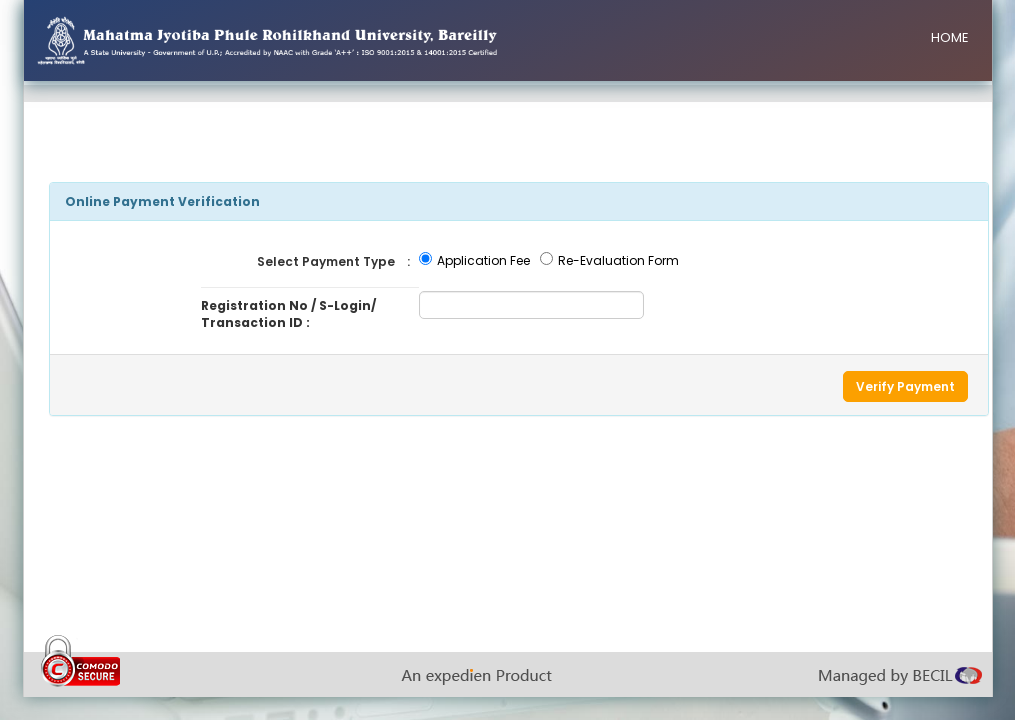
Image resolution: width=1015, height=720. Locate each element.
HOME (950, 37)
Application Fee (483, 260)
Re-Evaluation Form (618, 260)
